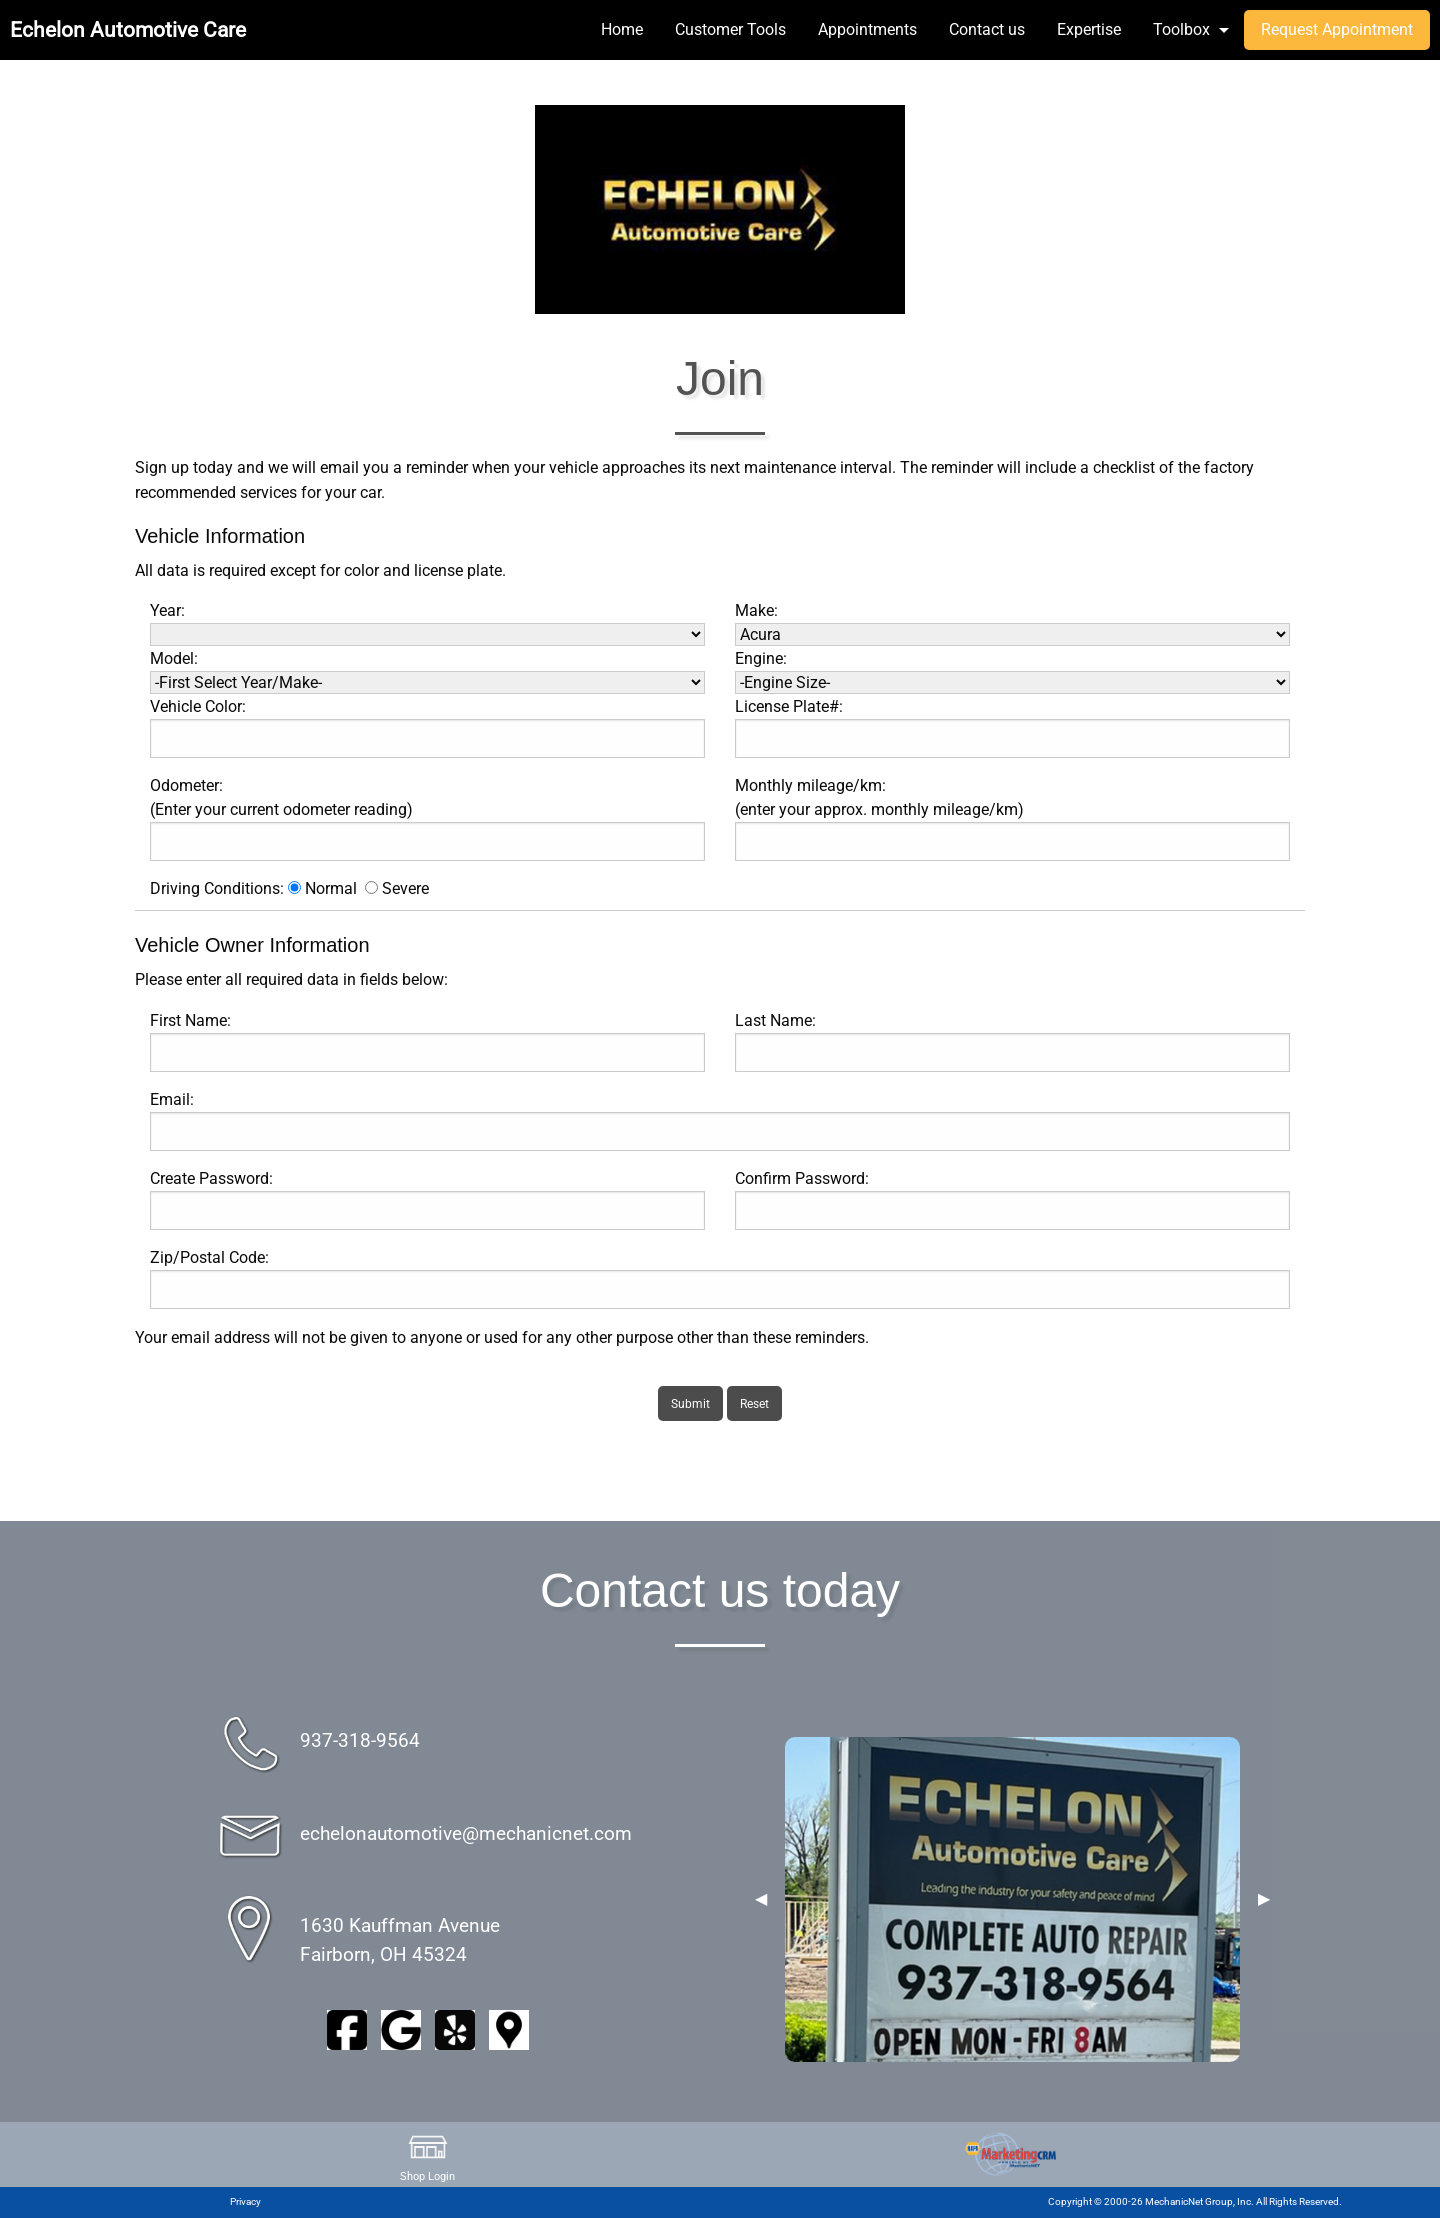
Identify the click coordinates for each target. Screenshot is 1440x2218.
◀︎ (761, 1899)
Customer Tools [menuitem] (730, 29)
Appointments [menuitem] (867, 29)
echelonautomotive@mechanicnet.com (466, 1833)
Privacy (245, 2201)
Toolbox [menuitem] (1181, 29)
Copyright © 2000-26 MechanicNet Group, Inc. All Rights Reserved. (1195, 2201)
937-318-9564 (360, 1740)
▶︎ (1264, 1899)
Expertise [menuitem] (1089, 29)
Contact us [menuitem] (987, 29)
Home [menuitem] (622, 29)
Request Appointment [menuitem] (1337, 29)
